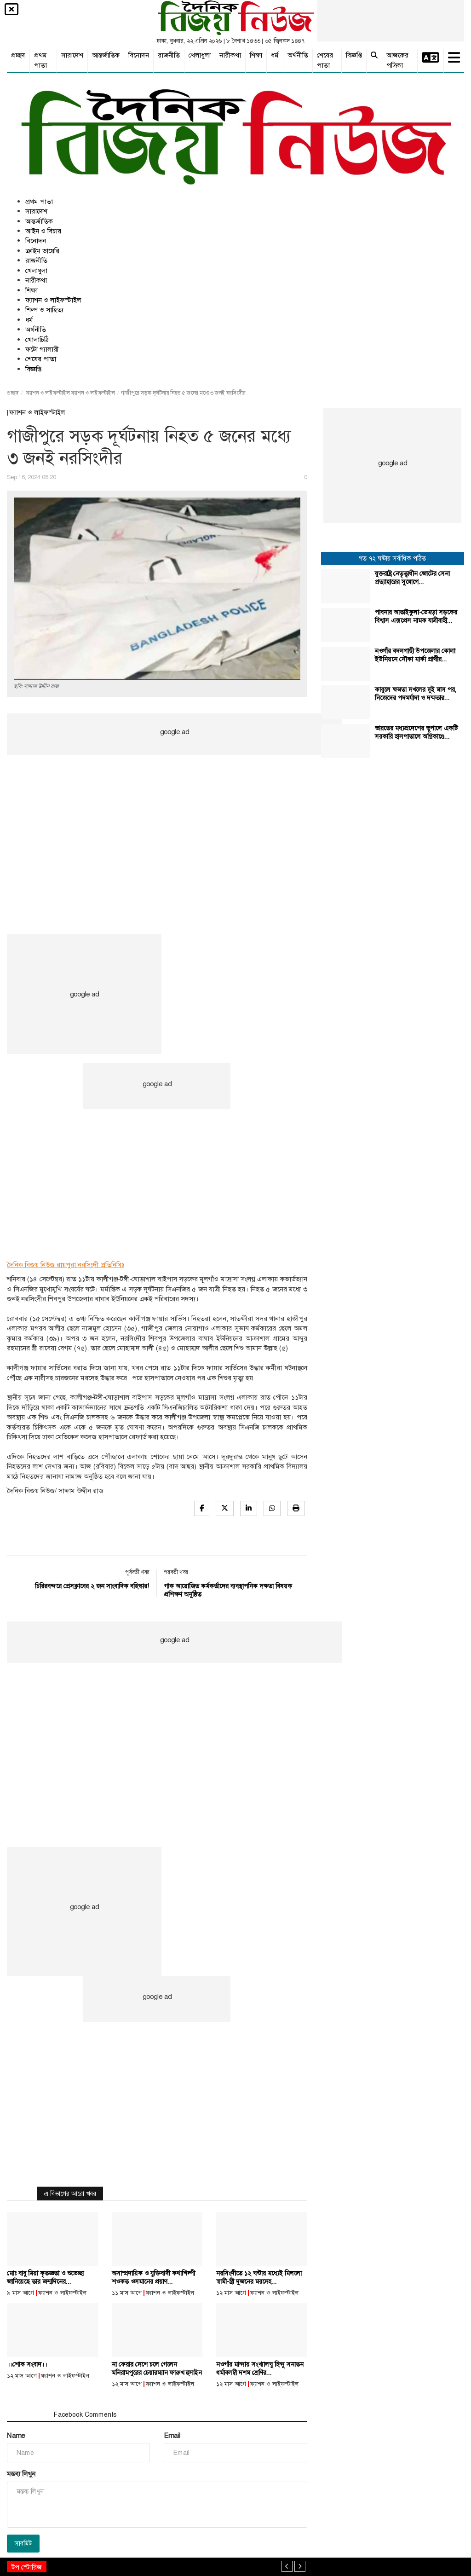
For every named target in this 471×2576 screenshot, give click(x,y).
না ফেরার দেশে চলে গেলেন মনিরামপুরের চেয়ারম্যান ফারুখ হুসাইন (157, 2368)
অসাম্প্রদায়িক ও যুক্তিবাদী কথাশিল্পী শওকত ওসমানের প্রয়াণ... (153, 2277)
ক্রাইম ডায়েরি (42, 250)
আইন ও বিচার (43, 231)
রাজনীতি (169, 55)
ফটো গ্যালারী (42, 349)
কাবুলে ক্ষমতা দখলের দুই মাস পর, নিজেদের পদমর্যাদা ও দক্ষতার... (416, 693)
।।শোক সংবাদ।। (27, 2364)
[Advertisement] (174, 819)
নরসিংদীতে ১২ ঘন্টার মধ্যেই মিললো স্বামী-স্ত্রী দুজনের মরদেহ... (259, 2277)
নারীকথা (230, 55)
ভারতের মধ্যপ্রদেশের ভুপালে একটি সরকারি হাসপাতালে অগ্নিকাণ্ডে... (416, 732)
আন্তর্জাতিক (106, 55)
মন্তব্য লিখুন (21, 2473)
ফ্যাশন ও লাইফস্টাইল (53, 300)
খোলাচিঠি (37, 339)
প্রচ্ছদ (18, 55)
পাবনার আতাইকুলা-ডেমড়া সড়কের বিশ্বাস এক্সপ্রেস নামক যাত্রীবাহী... (416, 616)
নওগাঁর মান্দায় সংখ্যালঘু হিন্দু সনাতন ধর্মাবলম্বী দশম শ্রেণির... (260, 2368)
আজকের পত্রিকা (397, 60)
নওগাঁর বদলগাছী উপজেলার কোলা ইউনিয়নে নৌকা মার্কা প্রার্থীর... (415, 655)
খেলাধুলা (200, 55)
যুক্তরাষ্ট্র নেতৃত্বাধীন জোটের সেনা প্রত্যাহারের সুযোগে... (412, 577)
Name (16, 2435)
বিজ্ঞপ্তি (354, 55)
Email (172, 2435)
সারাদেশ (72, 55)
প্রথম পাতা (40, 60)
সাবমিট (23, 2543)
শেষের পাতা (325, 60)
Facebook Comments (85, 2414)
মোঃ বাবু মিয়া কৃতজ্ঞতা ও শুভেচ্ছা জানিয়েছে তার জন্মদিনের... (45, 2277)
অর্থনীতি (297, 55)
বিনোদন (138, 55)
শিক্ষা (256, 55)
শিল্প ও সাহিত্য (44, 309)
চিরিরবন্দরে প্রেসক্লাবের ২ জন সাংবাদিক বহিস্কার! (92, 1586)
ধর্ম (275, 55)
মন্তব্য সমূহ (26, 2414)
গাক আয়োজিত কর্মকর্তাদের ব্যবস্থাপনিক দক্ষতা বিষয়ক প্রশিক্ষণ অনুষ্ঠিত (228, 1590)
